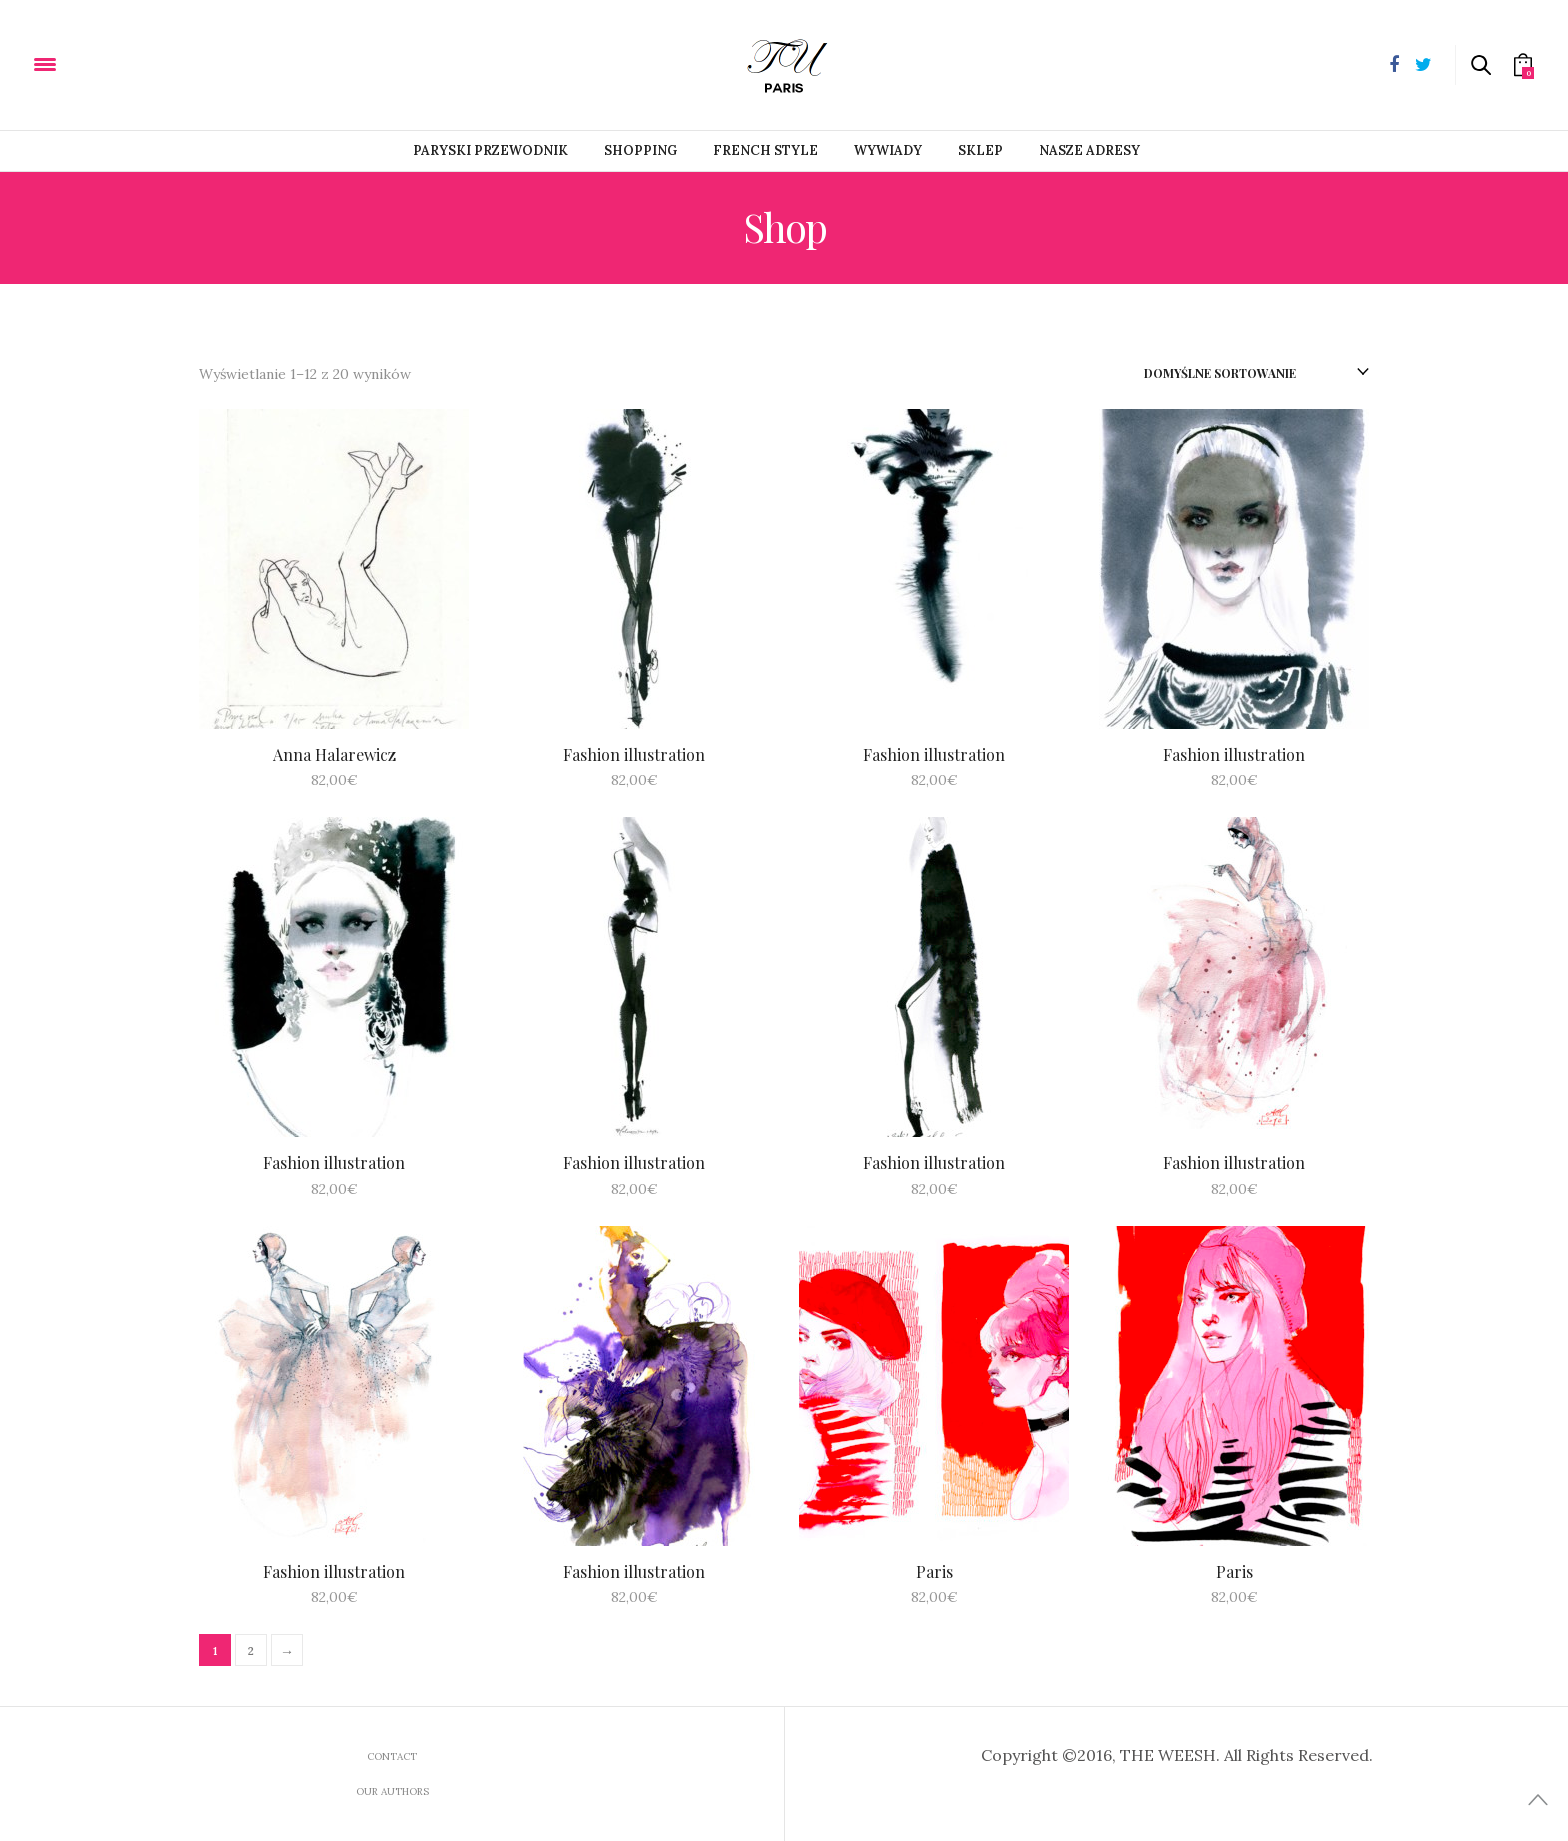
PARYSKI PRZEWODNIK (490, 150)
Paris (934, 1571)
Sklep (980, 150)
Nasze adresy (1089, 150)
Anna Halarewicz (334, 754)
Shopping (640, 150)
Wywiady (888, 150)
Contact (392, 1756)
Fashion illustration (634, 754)
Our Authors (392, 1791)
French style (765, 150)
